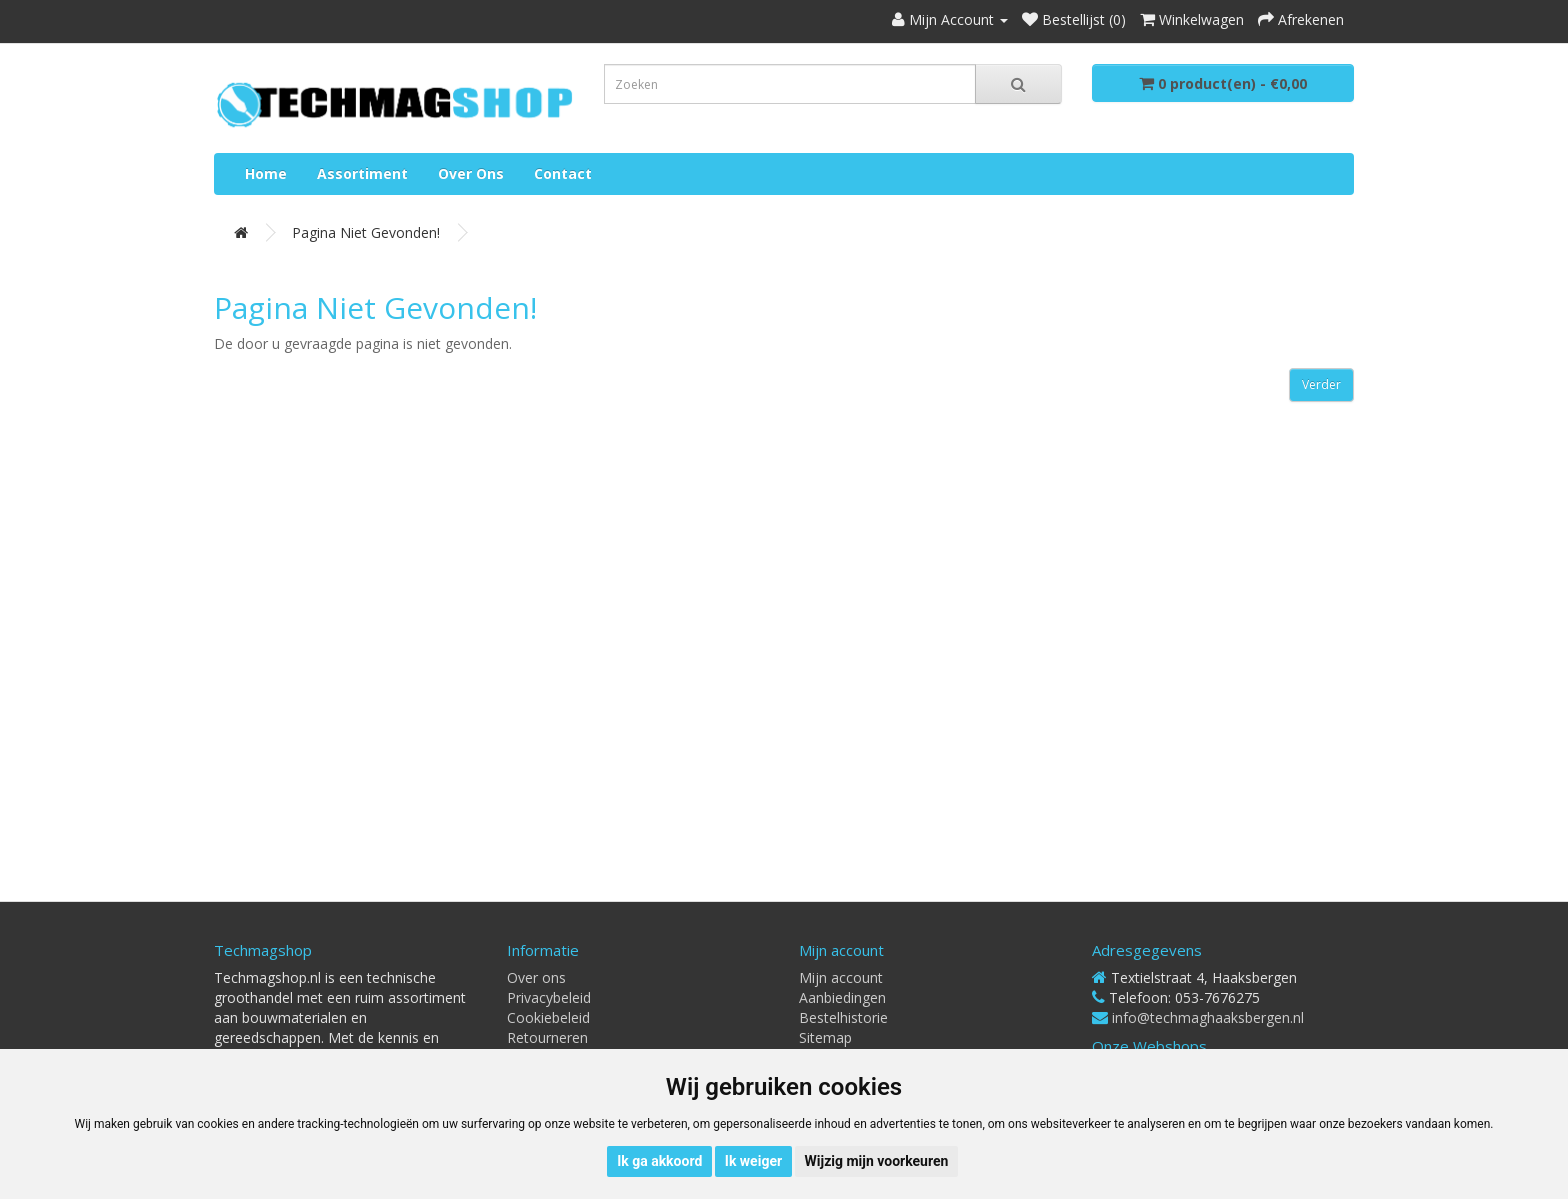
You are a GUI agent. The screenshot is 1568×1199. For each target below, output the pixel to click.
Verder (1321, 384)
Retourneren (547, 1037)
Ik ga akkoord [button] (659, 1161)
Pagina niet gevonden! (366, 232)
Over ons (471, 173)
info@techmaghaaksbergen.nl (1208, 1017)
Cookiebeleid (548, 1017)
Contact (563, 173)
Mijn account (841, 977)
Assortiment (362, 173)
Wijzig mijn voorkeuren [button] (877, 1161)
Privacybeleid (549, 997)
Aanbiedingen (842, 997)
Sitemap (825, 1037)
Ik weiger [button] (753, 1161)
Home (266, 173)
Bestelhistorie (843, 1017)
